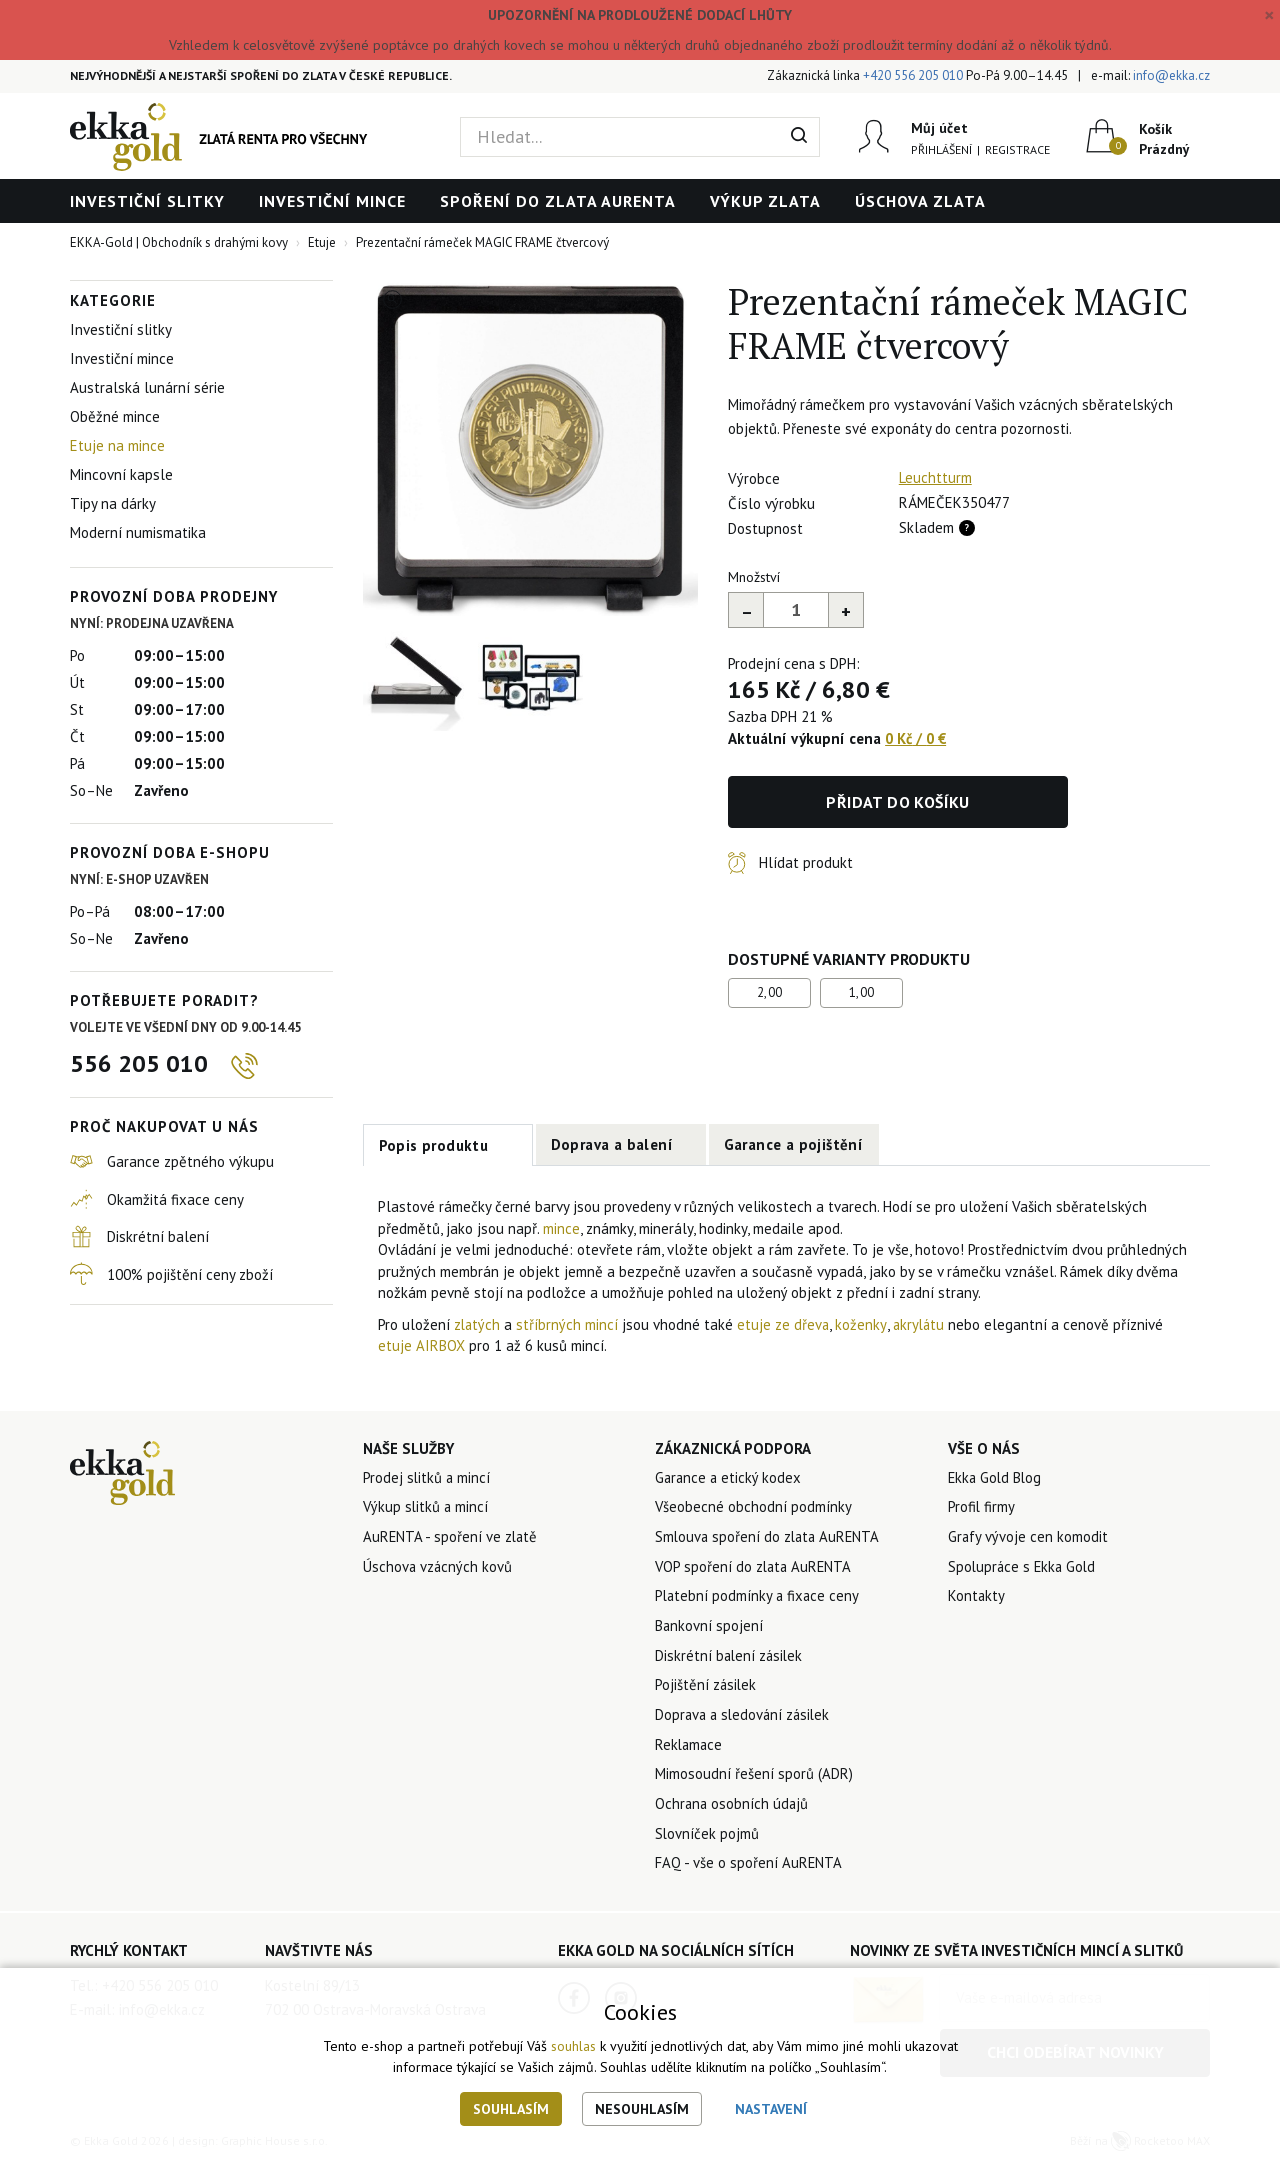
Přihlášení (941, 149)
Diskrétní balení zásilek (730, 1657)
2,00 (770, 992)
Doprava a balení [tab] (612, 1144)
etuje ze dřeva (785, 1324)
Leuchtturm (935, 477)
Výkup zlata (765, 201)
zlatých (480, 1324)
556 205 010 (139, 1063)
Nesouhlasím (642, 2109)
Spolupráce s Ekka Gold (1024, 1567)
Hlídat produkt (806, 862)
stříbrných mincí (569, 1324)
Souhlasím (511, 2109)
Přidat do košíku (897, 802)
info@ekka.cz (1171, 75)
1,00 (862, 992)
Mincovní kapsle (121, 474)
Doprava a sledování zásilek (745, 1717)
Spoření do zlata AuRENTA (558, 201)
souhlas (573, 2047)
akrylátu (924, 1324)
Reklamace (690, 1747)
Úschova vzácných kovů (438, 1567)
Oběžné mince (115, 416)
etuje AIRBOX (421, 1345)
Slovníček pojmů (707, 1837)
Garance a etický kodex (729, 1477)
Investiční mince (332, 201)
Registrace (1017, 149)
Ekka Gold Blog (996, 1477)
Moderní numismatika (138, 532)
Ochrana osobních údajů (733, 1807)
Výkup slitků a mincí (427, 1507)
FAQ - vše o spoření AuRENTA (749, 1867)
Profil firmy (982, 1507)
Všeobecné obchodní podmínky (754, 1507)
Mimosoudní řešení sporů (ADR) (754, 1777)
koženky (863, 1324)
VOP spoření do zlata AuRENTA (755, 1567)
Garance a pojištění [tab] (794, 1144)
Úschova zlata (920, 201)
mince (561, 1228)
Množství (754, 577)
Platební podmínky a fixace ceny (759, 1597)
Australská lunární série (147, 387)
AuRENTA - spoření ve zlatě (451, 1537)
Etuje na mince (117, 445)
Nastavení (771, 2109)
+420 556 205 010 (913, 75)
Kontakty (977, 1597)
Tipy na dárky (113, 503)
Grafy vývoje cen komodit (1028, 1537)
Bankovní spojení (709, 1627)
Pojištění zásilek (706, 1687)
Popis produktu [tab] (434, 1145)
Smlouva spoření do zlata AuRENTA (770, 1537)
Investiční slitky (147, 201)
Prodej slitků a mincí (427, 1477)
